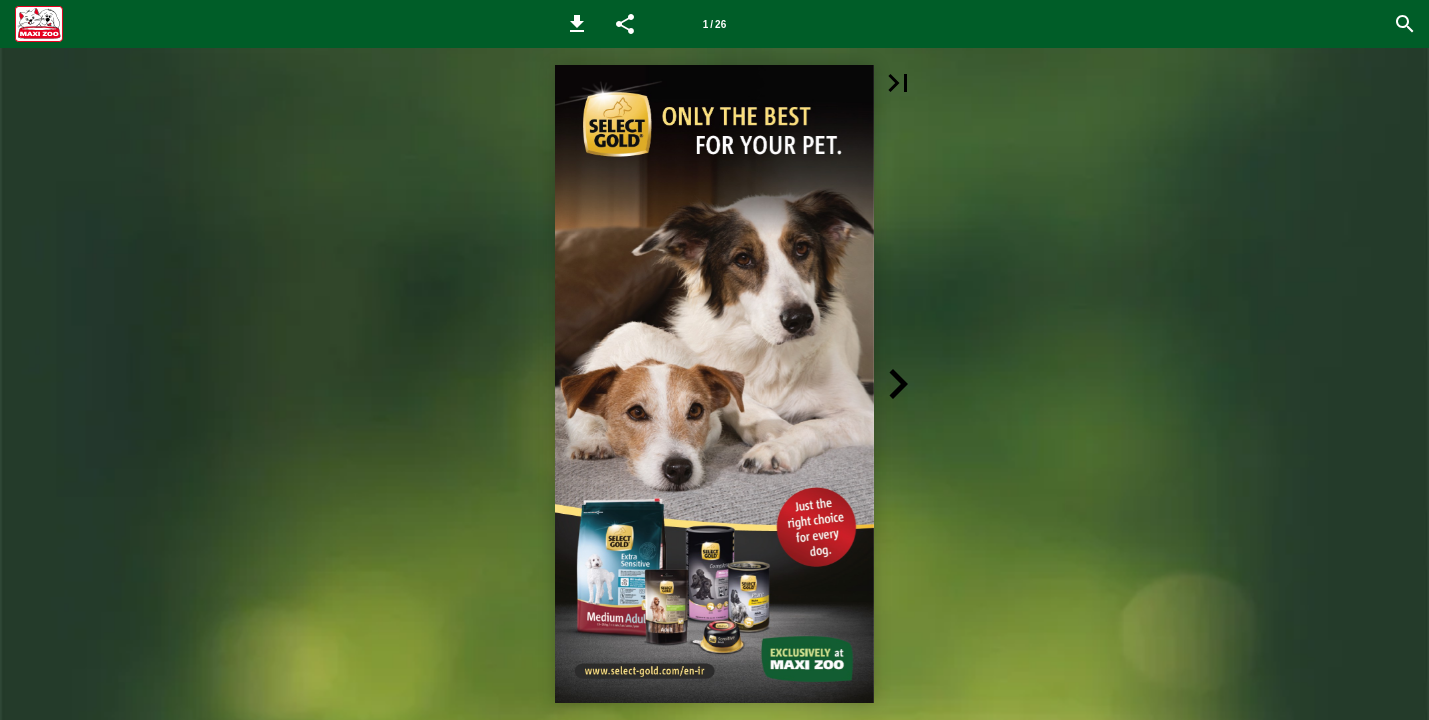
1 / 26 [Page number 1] (714, 24)
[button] (577, 24)
